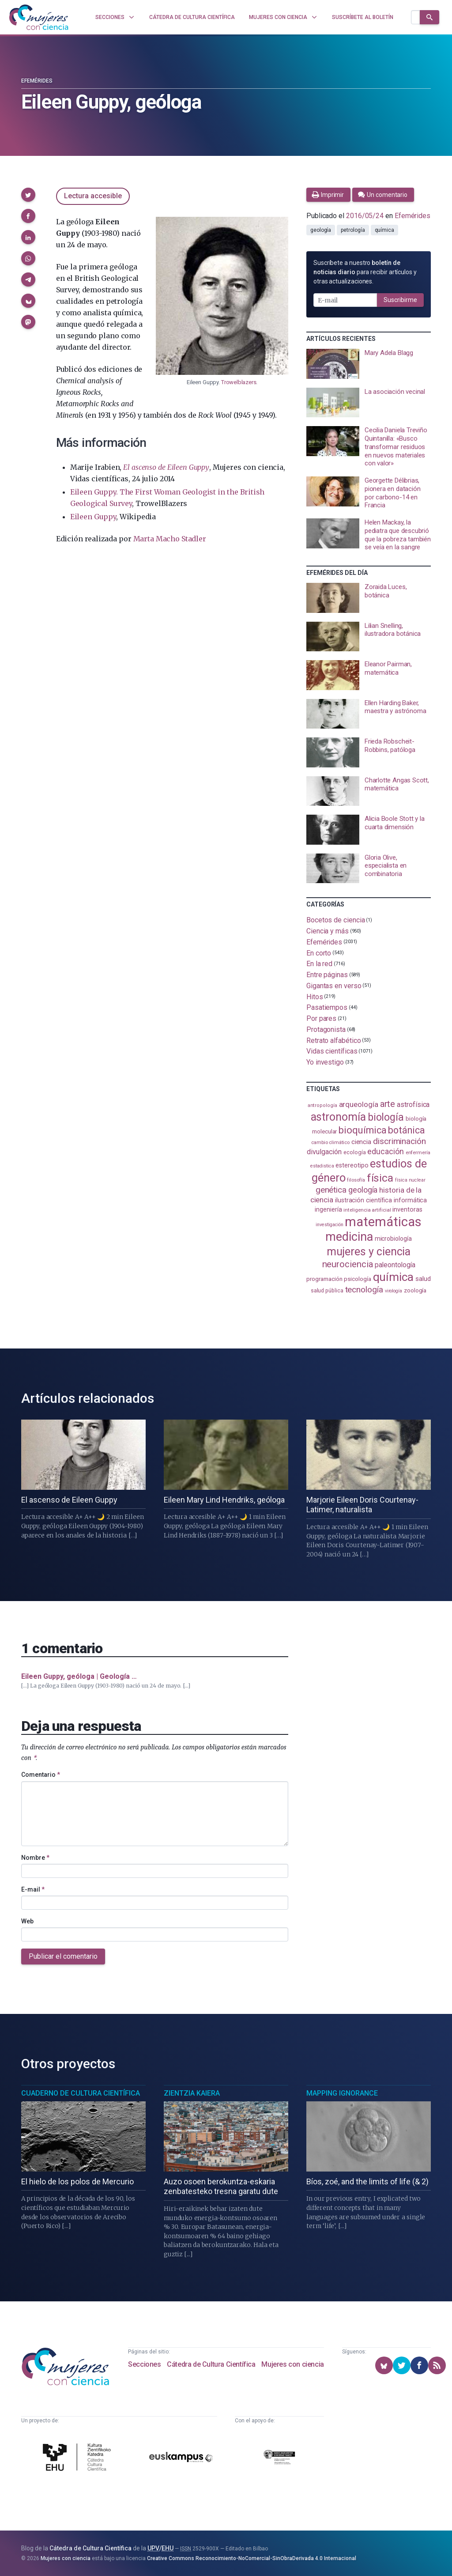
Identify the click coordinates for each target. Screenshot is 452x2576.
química (384, 230)
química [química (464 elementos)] (393, 1277)
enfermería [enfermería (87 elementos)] (418, 1153)
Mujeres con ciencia (292, 2364)
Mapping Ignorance (342, 2093)
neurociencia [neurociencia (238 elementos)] (347, 1264)
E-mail (33, 1889)
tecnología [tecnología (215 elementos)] (364, 1289)
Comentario (40, 1774)
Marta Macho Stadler (169, 538)
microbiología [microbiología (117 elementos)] (393, 1238)
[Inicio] (39, 17)
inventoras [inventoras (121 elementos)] (407, 1209)
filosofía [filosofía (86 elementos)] (356, 1180)
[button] (28, 195)
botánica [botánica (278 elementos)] (406, 1130)
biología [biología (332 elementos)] (386, 1117)
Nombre (35, 1857)
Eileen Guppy (93, 516)
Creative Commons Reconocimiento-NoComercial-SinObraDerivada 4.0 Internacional (251, 2558)
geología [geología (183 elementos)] (362, 1189)
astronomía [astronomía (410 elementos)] (338, 1116)
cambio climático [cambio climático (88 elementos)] (330, 1142)
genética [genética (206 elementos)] (331, 1190)
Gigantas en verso (334, 986)
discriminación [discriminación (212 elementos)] (399, 1141)
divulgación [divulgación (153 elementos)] (324, 1152)
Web (27, 1921)
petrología (353, 230)
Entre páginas (327, 975)
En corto (318, 952)
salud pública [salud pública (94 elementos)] (327, 1291)
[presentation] (368, 364)
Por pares (321, 1018)
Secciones (144, 2364)
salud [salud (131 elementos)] (423, 1279)
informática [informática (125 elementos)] (410, 1200)
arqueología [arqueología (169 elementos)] (358, 1104)
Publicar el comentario (63, 1956)
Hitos (314, 996)
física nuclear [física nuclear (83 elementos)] (410, 1180)
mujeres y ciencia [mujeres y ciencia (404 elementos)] (369, 1251)
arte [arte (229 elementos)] (388, 1104)
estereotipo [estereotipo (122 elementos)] (351, 1165)
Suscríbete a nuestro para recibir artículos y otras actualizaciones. (365, 272)
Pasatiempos (326, 1007)
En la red (319, 963)
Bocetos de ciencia (335, 920)
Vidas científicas (332, 1051)
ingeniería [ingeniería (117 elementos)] (328, 1209)
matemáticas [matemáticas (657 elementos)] (383, 1221)
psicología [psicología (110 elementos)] (357, 1278)
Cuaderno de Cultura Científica (80, 2093)
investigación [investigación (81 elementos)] (329, 1225)
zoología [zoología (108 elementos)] (415, 1290)
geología (320, 230)
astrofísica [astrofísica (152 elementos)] (413, 1104)
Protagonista (326, 1029)
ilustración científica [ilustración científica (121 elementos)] (363, 1200)
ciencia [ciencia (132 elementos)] (361, 1142)
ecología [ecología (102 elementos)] (354, 1152)
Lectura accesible (93, 196)
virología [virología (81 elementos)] (393, 1291)
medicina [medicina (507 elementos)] (349, 1237)
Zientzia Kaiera (192, 2093)
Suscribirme (400, 299)
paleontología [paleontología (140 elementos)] (395, 1265)
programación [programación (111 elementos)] (324, 1278)
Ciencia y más (327, 931)
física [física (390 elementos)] (380, 1177)
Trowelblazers (238, 382)
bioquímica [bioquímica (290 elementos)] (362, 1130)
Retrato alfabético (333, 1040)
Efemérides (37, 81)
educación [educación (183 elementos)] (385, 1151)
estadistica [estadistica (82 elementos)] (322, 1166)
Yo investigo (325, 1062)
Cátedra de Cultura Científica (211, 2364)
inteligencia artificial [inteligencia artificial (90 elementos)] (367, 1210)
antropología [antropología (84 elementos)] (322, 1105)
